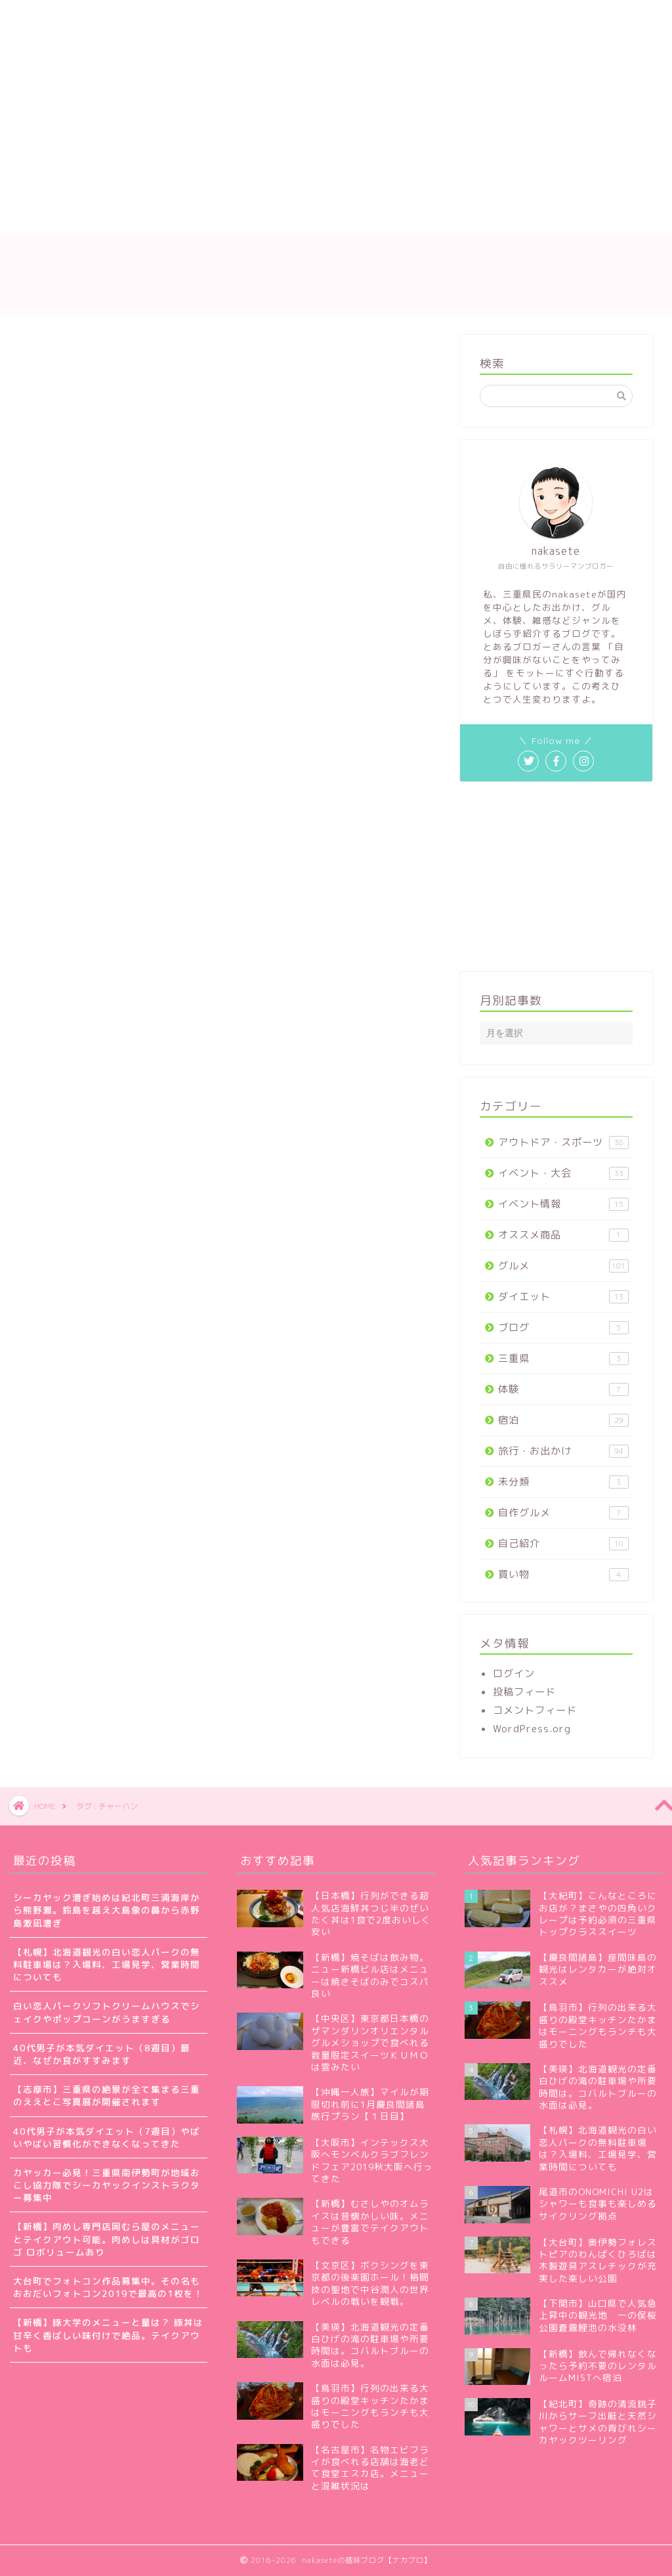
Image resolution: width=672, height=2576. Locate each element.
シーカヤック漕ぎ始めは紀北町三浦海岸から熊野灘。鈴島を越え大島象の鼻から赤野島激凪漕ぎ (106, 1910)
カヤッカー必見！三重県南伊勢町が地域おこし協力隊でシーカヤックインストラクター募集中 (106, 2185)
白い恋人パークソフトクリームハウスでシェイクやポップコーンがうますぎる (106, 2011)
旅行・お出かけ (563, 1451)
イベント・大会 (563, 1173)
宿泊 (563, 1420)
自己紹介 (563, 1543)
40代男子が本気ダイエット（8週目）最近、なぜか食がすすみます (101, 2053)
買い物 (563, 1574)
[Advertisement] (280, 133)
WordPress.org (532, 1729)
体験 (563, 1389)
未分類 (563, 1482)
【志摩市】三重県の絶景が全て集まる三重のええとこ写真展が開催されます (106, 2095)
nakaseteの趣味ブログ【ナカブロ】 (336, 272)
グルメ (563, 1266)
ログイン (514, 1673)
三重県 (563, 1358)
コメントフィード (535, 1710)
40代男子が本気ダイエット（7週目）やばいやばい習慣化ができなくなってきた (106, 2137)
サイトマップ (248, 18)
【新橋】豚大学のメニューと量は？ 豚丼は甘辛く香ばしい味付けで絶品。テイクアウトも (108, 2334)
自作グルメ (563, 1512)
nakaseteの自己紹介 (139, 18)
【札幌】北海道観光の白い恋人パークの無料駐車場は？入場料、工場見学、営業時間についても (106, 1964)
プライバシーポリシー (452, 18)
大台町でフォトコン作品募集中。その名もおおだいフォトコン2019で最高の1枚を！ (108, 2287)
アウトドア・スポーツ (563, 1142)
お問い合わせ (340, 18)
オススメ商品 (563, 1235)
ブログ (563, 1327)
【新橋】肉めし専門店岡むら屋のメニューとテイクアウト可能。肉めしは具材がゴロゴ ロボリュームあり (106, 2239)
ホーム (44, 18)
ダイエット (563, 1296)
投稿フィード (524, 1692)
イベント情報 (563, 1204)
